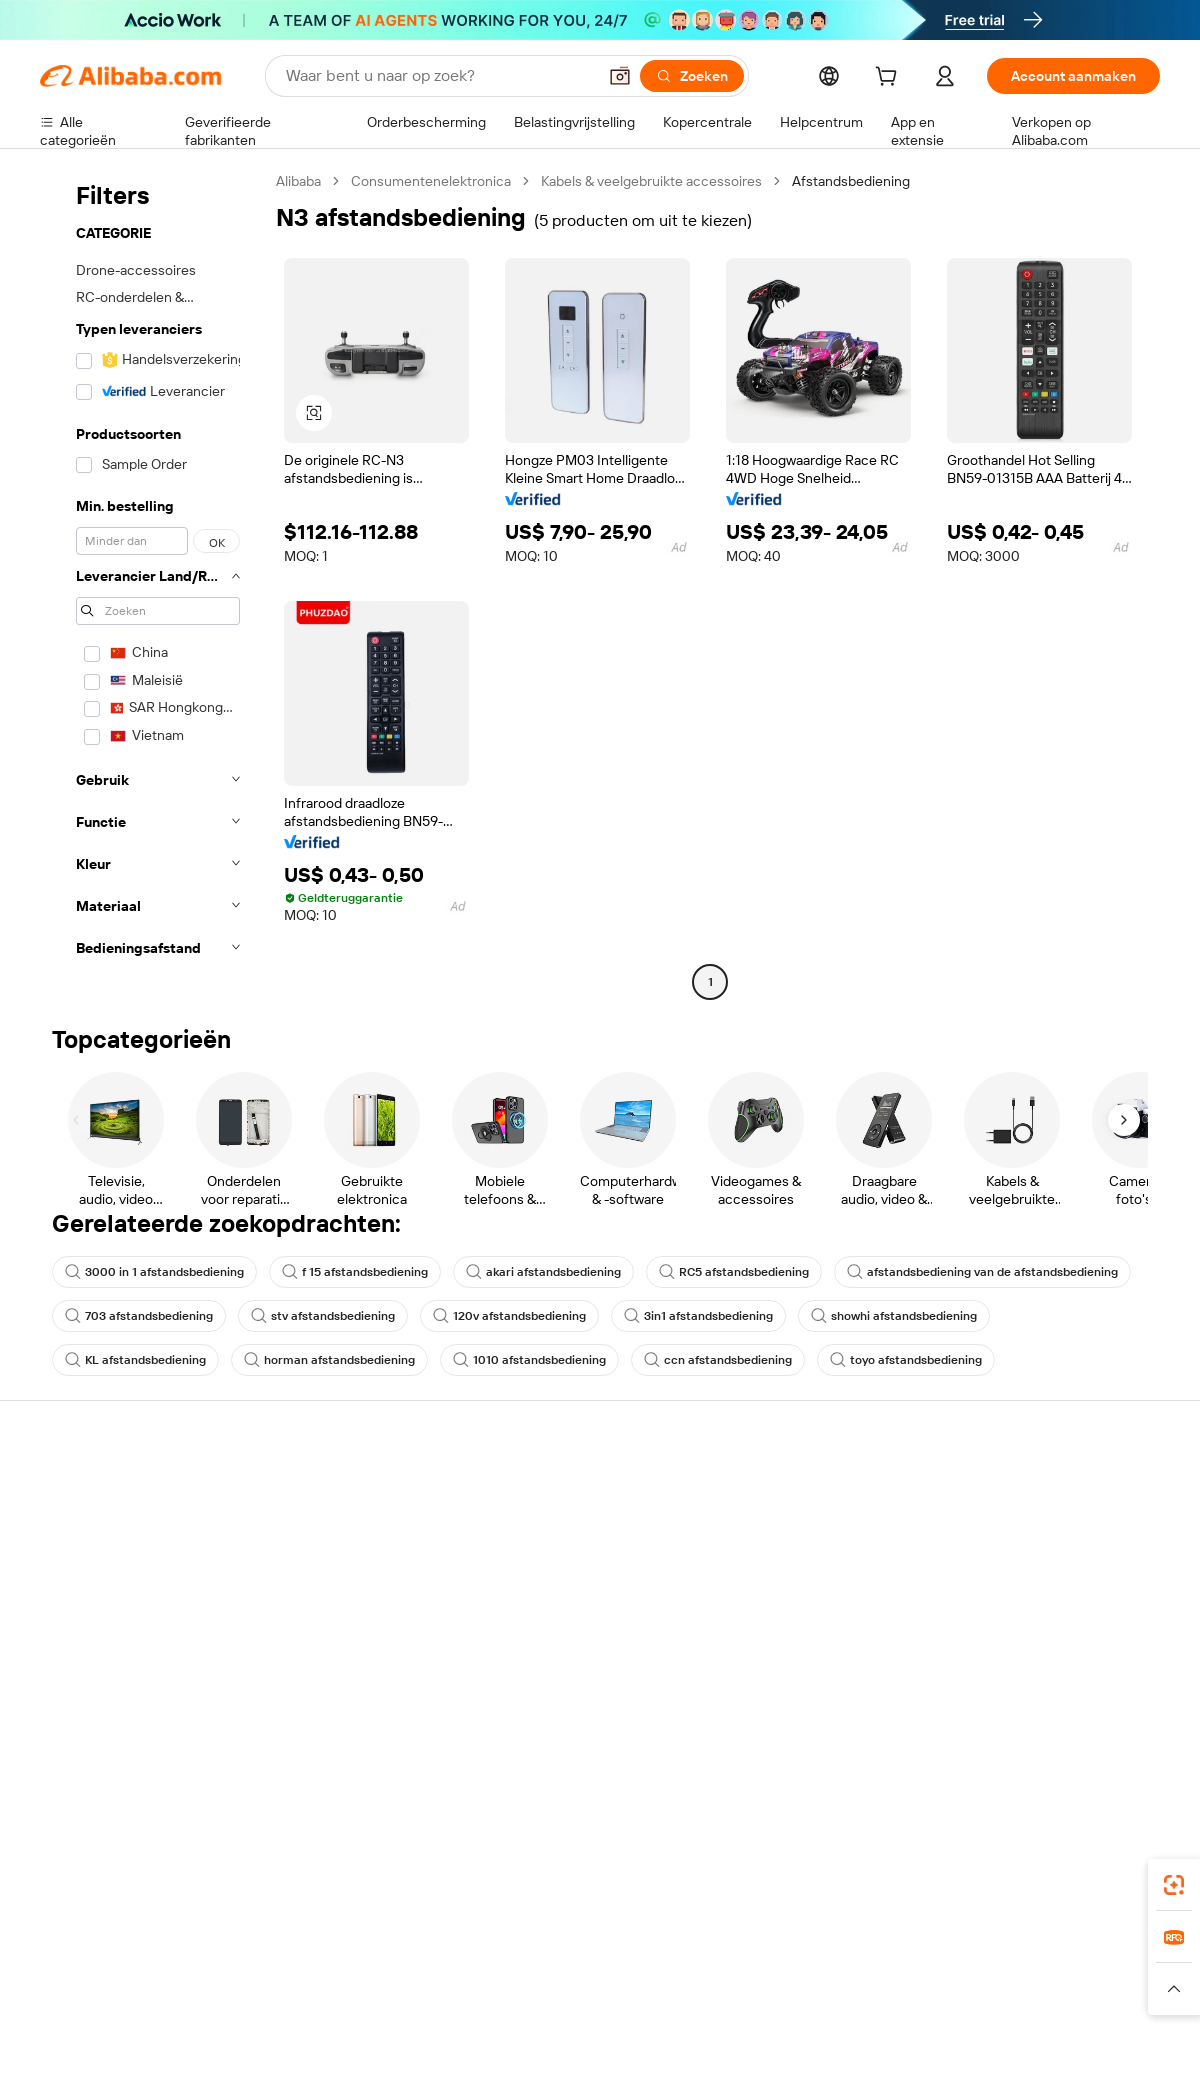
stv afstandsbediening (323, 1316)
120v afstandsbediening (509, 1316)
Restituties (74, 1606)
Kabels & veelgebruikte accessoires (651, 181)
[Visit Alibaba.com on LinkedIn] (999, 1704)
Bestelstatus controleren (118, 1568)
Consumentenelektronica (431, 181)
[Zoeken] (692, 76)
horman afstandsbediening (329, 1360)
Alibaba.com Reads (559, 1606)
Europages (917, 1950)
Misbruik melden (91, 1644)
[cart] (890, 79)
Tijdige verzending (326, 1608)
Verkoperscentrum (789, 1530)
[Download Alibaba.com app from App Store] (945, 1861)
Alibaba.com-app (808, 1861)
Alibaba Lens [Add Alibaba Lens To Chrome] (82, 1861)
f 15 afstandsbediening (355, 1272)
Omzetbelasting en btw (571, 1568)
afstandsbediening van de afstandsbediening (982, 1272)
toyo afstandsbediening (906, 1360)
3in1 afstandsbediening (698, 1316)
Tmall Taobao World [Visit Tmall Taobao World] (475, 1950)
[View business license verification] (773, 2037)
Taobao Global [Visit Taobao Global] (709, 1950)
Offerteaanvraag (551, 1492)
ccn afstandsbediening (718, 1360)
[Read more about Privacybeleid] (819, 1989)
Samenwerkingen (784, 1624)
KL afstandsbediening (135, 1360)
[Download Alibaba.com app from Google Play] (1092, 1861)
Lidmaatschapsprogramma (583, 1530)
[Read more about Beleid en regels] (81, 1989)
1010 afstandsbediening (529, 1360)
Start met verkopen (790, 1492)
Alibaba (298, 181)
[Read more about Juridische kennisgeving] (215, 1989)
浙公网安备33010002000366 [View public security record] (884, 2037)
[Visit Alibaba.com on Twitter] (1029, 1704)
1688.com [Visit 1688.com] (367, 1950)
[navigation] (152, 584)
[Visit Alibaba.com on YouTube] (1089, 1704)
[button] (620, 76)
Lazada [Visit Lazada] (627, 1950)
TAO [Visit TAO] (783, 1950)
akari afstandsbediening (543, 1272)
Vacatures (991, 1624)
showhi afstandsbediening (894, 1316)
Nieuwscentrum (1010, 1586)
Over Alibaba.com (1014, 1492)
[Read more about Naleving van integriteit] (1097, 1989)
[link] (1174, 1885)
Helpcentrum (81, 1492)
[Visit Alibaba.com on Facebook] (969, 1704)
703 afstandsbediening (139, 1316)
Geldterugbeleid (320, 1570)
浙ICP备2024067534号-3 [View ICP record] (1084, 2037)
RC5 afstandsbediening (734, 1272)
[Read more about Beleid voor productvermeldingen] (402, 1989)
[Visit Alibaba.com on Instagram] (1059, 1704)
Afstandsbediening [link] (851, 181)
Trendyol (840, 1950)
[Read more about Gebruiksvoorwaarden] (945, 1989)
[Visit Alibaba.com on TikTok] (1119, 1704)
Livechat (67, 1530)
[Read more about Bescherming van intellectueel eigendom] (640, 1989)
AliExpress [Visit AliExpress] (288, 1950)
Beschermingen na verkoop (356, 1646)
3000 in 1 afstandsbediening (154, 1272)
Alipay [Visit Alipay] (570, 1950)
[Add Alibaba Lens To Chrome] (360, 1861)
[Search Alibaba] (439, 76)
